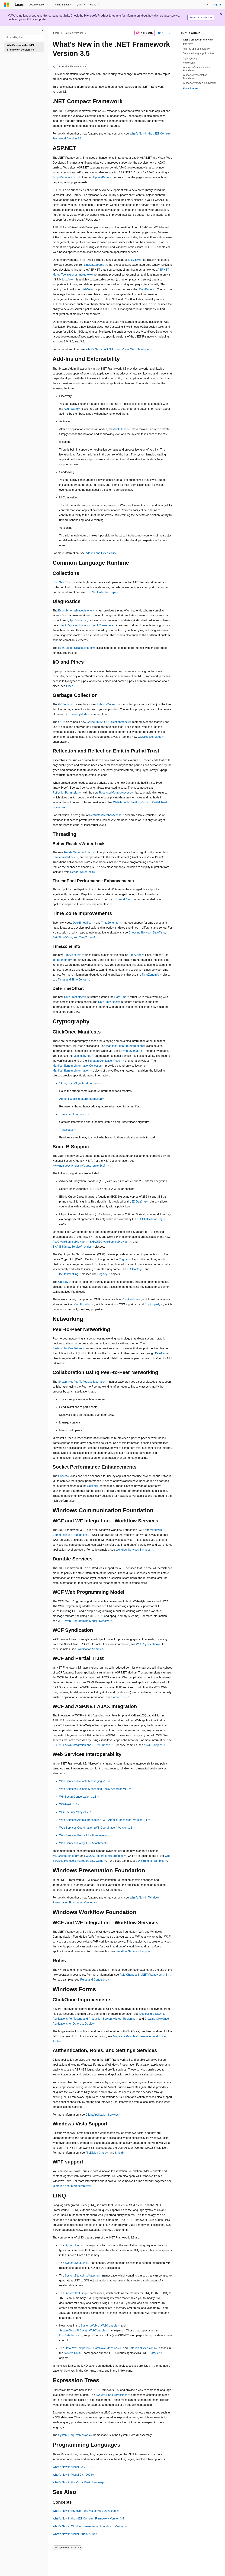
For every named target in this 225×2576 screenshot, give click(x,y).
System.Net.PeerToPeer (68, 1348)
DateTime (120, 996)
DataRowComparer (77, 2348)
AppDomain (76, 620)
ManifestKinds (82, 1055)
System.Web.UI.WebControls (99, 2325)
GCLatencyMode (76, 714)
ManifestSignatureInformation (124, 1045)
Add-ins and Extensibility (100, 553)
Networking (189, 62)
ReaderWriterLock (64, 857)
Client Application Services (102, 2114)
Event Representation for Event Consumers (86, 625)
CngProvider (130, 1299)
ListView (133, 259)
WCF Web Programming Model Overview (83, 1620)
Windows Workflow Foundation (199, 83)
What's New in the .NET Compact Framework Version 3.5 (88, 2518)
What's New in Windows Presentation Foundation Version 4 (90, 2526)
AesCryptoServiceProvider (69, 1241)
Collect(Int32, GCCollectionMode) (108, 721)
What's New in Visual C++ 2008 (72, 2474)
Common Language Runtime (198, 53)
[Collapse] (43, 30)
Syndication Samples (90, 1649)
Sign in (217, 4)
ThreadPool (123, 899)
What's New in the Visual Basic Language (78, 2482)
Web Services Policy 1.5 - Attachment (82, 1843)
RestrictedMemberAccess (115, 792)
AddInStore (71, 408)
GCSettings (65, 704)
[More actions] (169, 33)
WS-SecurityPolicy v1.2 (73, 1812)
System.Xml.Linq (75, 2293)
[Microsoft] (6, 4)
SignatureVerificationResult (104, 1060)
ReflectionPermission (66, 792)
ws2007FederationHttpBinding (104, 1855)
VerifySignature (132, 1050)
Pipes (69, 686)
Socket (62, 1476)
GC (60, 721)
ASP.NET (188, 44)
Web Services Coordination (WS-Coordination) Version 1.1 (95, 1827)
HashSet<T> (60, 582)
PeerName (161, 1353)
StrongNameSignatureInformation (80, 1083)
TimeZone (135, 954)
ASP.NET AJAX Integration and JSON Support (81, 1745)
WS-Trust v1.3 (68, 1804)
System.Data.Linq (76, 2262)
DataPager (146, 289)
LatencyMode (105, 704)
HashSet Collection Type (101, 592)
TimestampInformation (73, 1114)
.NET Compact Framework (198, 39)
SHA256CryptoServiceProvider (109, 1241)
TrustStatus (66, 1129)
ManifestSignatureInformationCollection (77, 1065)
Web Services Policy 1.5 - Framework (82, 1835)
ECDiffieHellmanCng (150, 1219)
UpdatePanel (101, 177)
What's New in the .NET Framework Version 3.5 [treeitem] (20, 47)
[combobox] (24, 37)
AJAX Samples (153, 1745)
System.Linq (72, 2245)
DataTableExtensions (141, 2348)
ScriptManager (62, 177)
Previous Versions (73, 33)
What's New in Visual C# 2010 (71, 2466)
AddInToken (120, 429)
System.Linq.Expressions (111, 2394)
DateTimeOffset (82, 922)
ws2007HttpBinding (65, 1855)
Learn (56, 33)
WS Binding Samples (151, 1860)
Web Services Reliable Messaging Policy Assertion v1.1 (94, 1788)
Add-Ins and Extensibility (196, 48)
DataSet (154, 2353)
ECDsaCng (139, 1201)
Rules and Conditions (93, 1979)
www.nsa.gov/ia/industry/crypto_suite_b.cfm (80, 1165)
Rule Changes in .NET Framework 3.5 (143, 1974)
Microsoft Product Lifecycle (102, 15)
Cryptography (190, 58)
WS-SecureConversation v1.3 (77, 1796)
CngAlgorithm (82, 1304)
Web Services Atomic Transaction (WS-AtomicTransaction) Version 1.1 (103, 1819)
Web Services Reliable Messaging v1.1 (83, 1781)
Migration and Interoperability (71, 2185)
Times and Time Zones (72, 979)
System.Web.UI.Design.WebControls (82, 2330)
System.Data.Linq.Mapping (82, 2275)
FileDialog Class (96, 2152)
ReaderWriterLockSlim (78, 852)
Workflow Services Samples (133, 1549)
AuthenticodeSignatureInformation (80, 1098)
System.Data (72, 2353)
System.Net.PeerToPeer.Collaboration (81, 1381)
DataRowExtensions (106, 2348)
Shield (119, 2152)
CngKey (124, 1259)
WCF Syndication (147, 1644)
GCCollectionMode (149, 736)
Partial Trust (118, 1697)
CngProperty (152, 1304)
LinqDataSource (94, 264)
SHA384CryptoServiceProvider (72, 1246)
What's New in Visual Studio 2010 (74, 2534)
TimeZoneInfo (109, 922)
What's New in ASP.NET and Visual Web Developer (118, 349)
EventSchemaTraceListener (75, 610)
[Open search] (208, 5)
